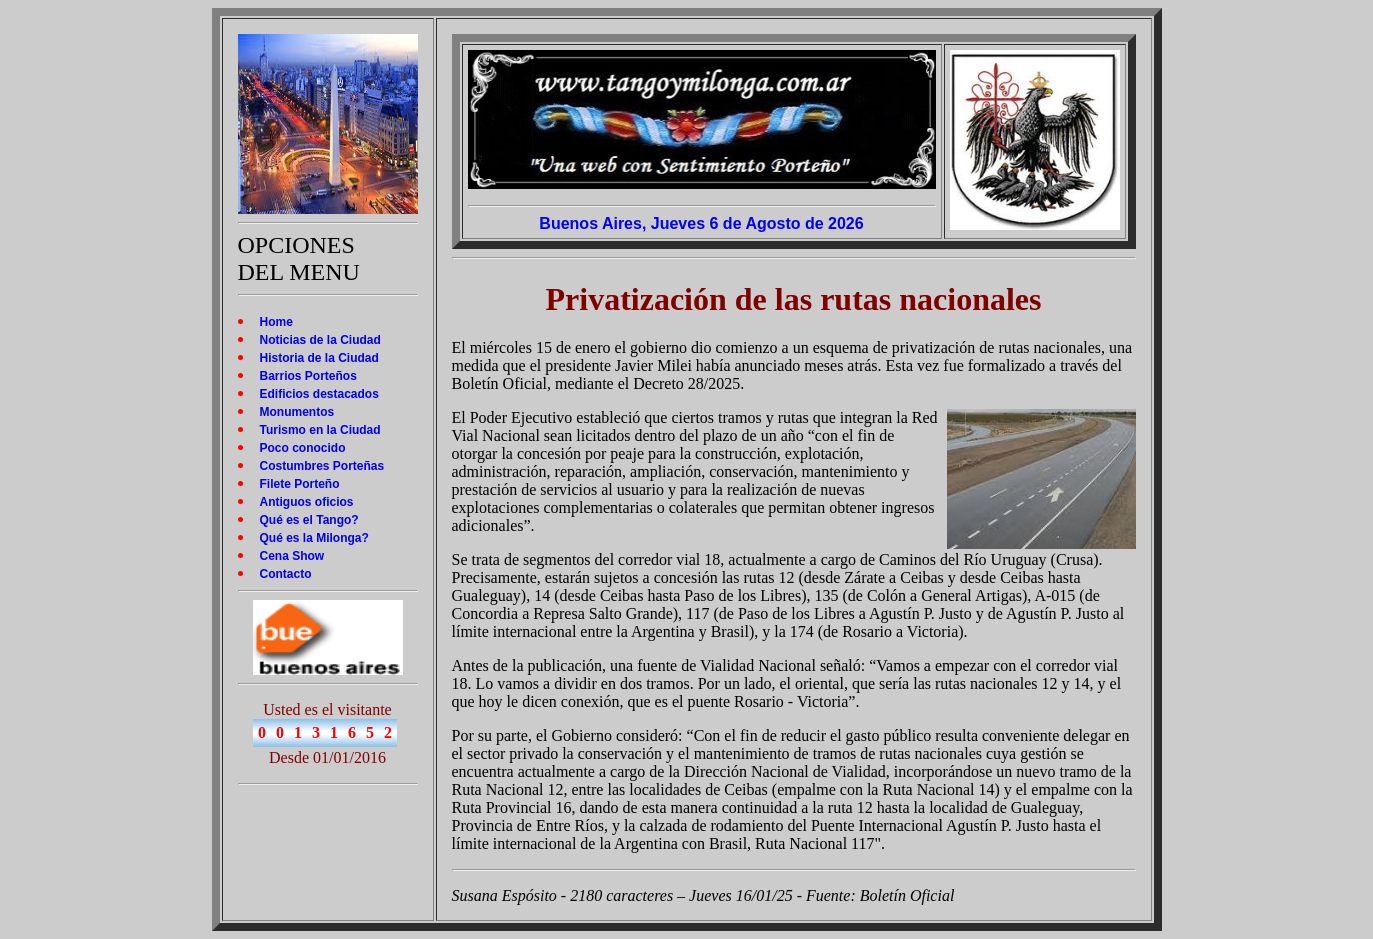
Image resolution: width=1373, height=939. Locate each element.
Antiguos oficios (307, 502)
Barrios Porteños (308, 376)
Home (276, 322)
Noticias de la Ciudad (320, 340)
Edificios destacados (319, 394)
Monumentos (297, 412)
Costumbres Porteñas (322, 466)
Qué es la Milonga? (314, 538)
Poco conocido (303, 448)
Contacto (286, 574)
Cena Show (292, 556)
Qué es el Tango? (309, 520)
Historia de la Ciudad (319, 358)
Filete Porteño (300, 484)
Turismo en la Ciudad (320, 430)
